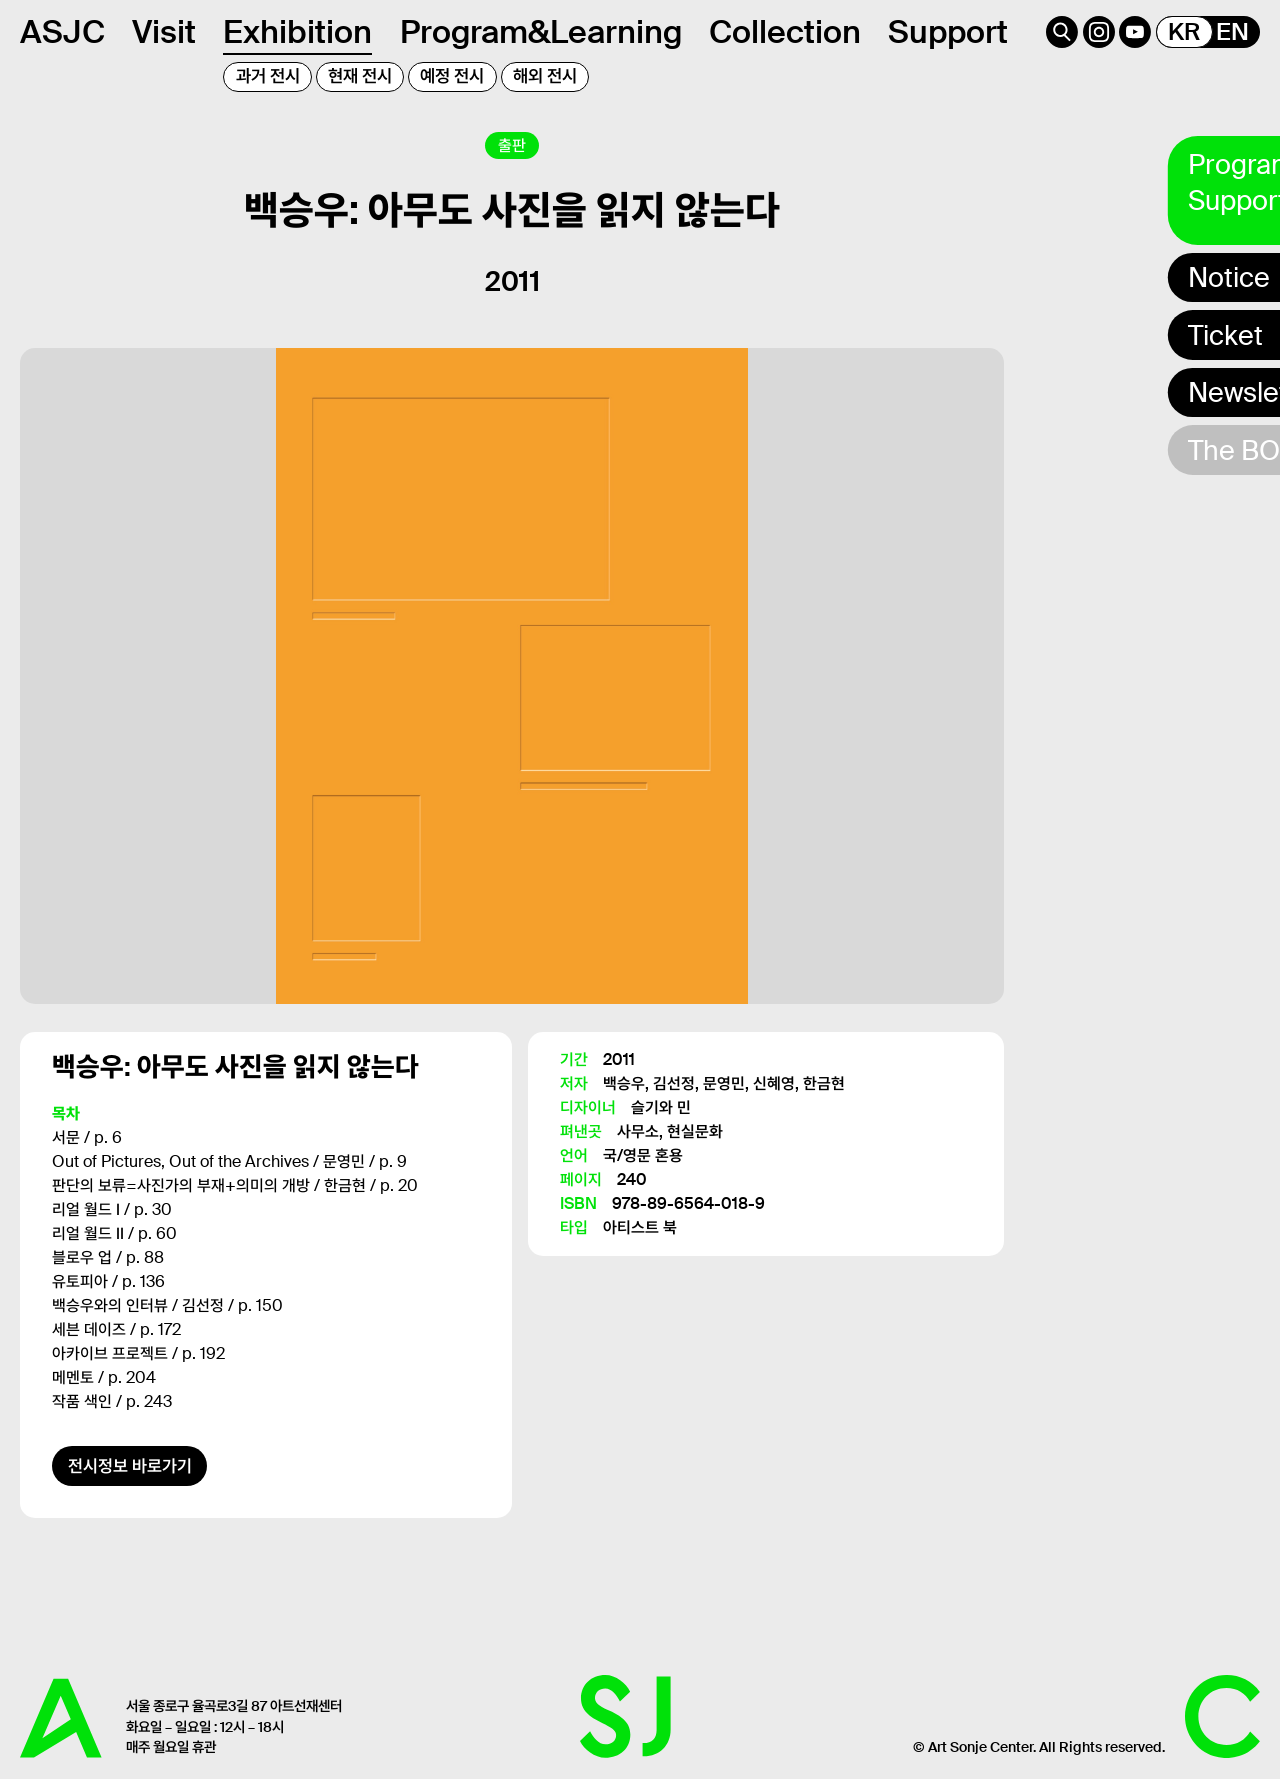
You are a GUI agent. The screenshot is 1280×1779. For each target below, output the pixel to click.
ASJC (62, 32)
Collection (785, 32)
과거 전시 (268, 76)
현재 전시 (360, 76)
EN (1232, 32)
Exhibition (297, 32)
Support (948, 32)
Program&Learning (541, 32)
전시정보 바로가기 (130, 1470)
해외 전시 (545, 76)
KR (1184, 32)
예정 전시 (452, 76)
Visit (164, 32)
